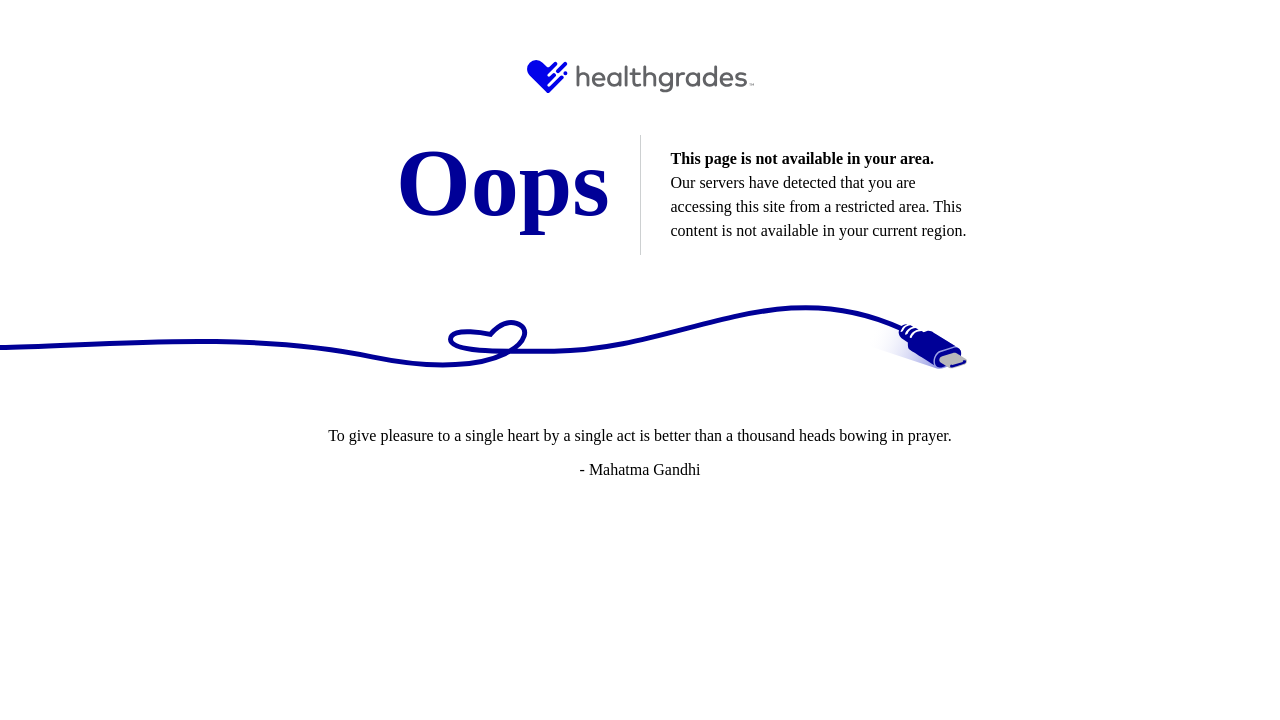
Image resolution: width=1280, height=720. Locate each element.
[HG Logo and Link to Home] (640, 76)
